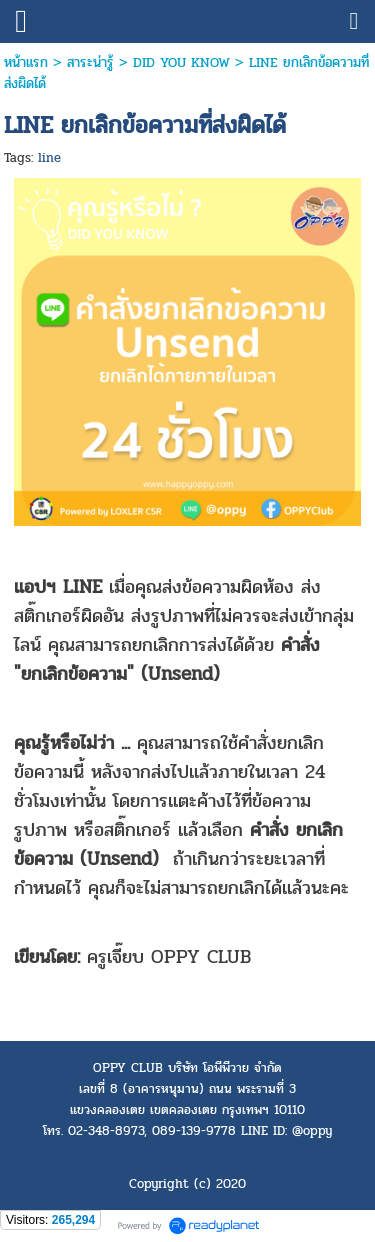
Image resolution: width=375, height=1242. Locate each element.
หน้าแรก (26, 62)
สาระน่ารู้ (90, 62)
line (49, 158)
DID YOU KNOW (181, 62)
